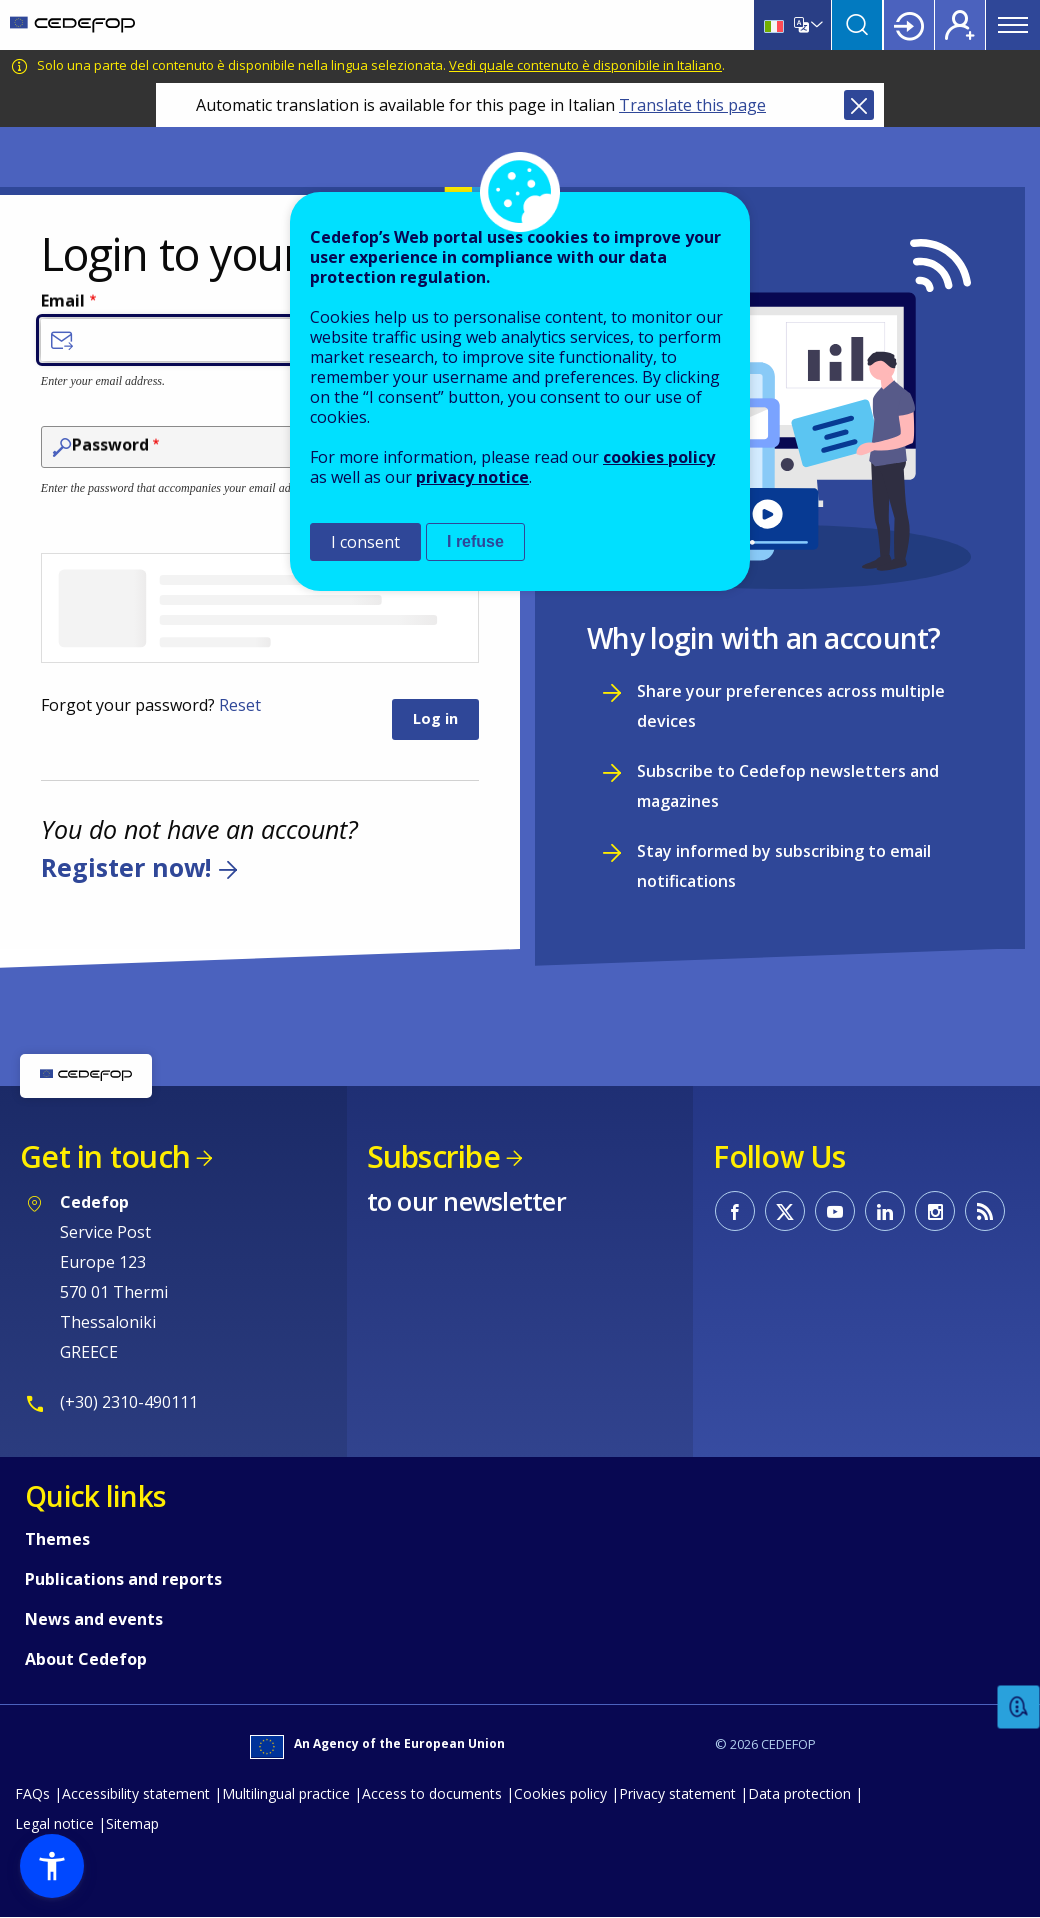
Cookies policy (560, 1793)
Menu (1013, 25)
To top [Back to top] (985, 1871)
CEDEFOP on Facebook (735, 1211)
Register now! (126, 868)
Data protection (799, 1793)
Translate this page (692, 105)
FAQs (32, 1793)
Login (909, 25)
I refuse (475, 541)
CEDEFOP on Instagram (935, 1211)
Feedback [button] (1019, 1707)
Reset (240, 705)
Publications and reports (123, 1579)
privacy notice (472, 477)
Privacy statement (677, 1793)
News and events (94, 1619)
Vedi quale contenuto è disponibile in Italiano (585, 65)
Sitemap (132, 1823)
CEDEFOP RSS (985, 1211)
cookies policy (659, 457)
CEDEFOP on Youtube (835, 1211)
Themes (57, 1539)
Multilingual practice (286, 1793)
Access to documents (432, 1793)
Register (960, 25)
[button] (52, 1866)
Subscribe (433, 1156)
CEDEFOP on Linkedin (885, 1211)
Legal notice (54, 1823)
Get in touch (105, 1156)
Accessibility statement (136, 1793)
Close (859, 105)
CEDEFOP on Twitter (785, 1211)
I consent (365, 542)
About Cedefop (86, 1659)
